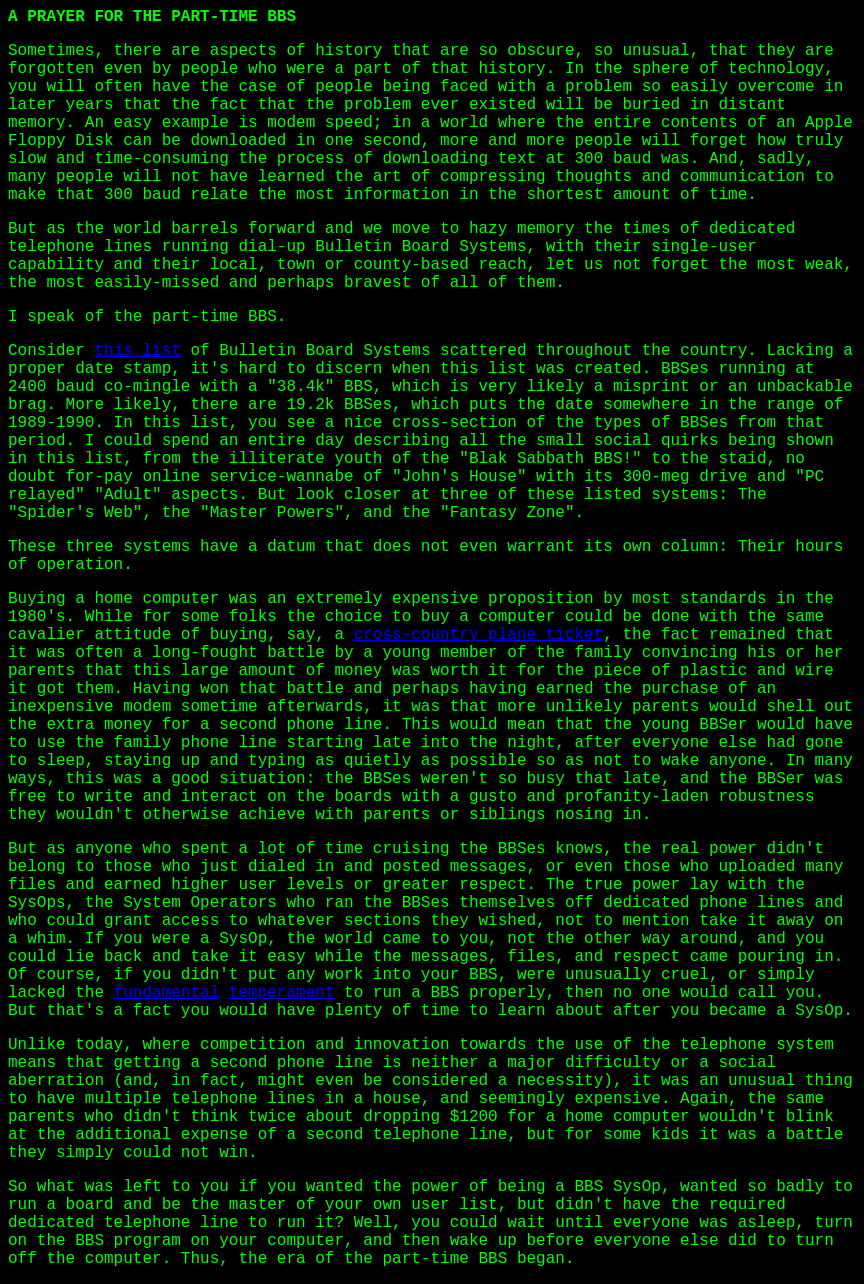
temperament (282, 993)
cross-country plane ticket (479, 635)
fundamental (167, 993)
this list (137, 351)
